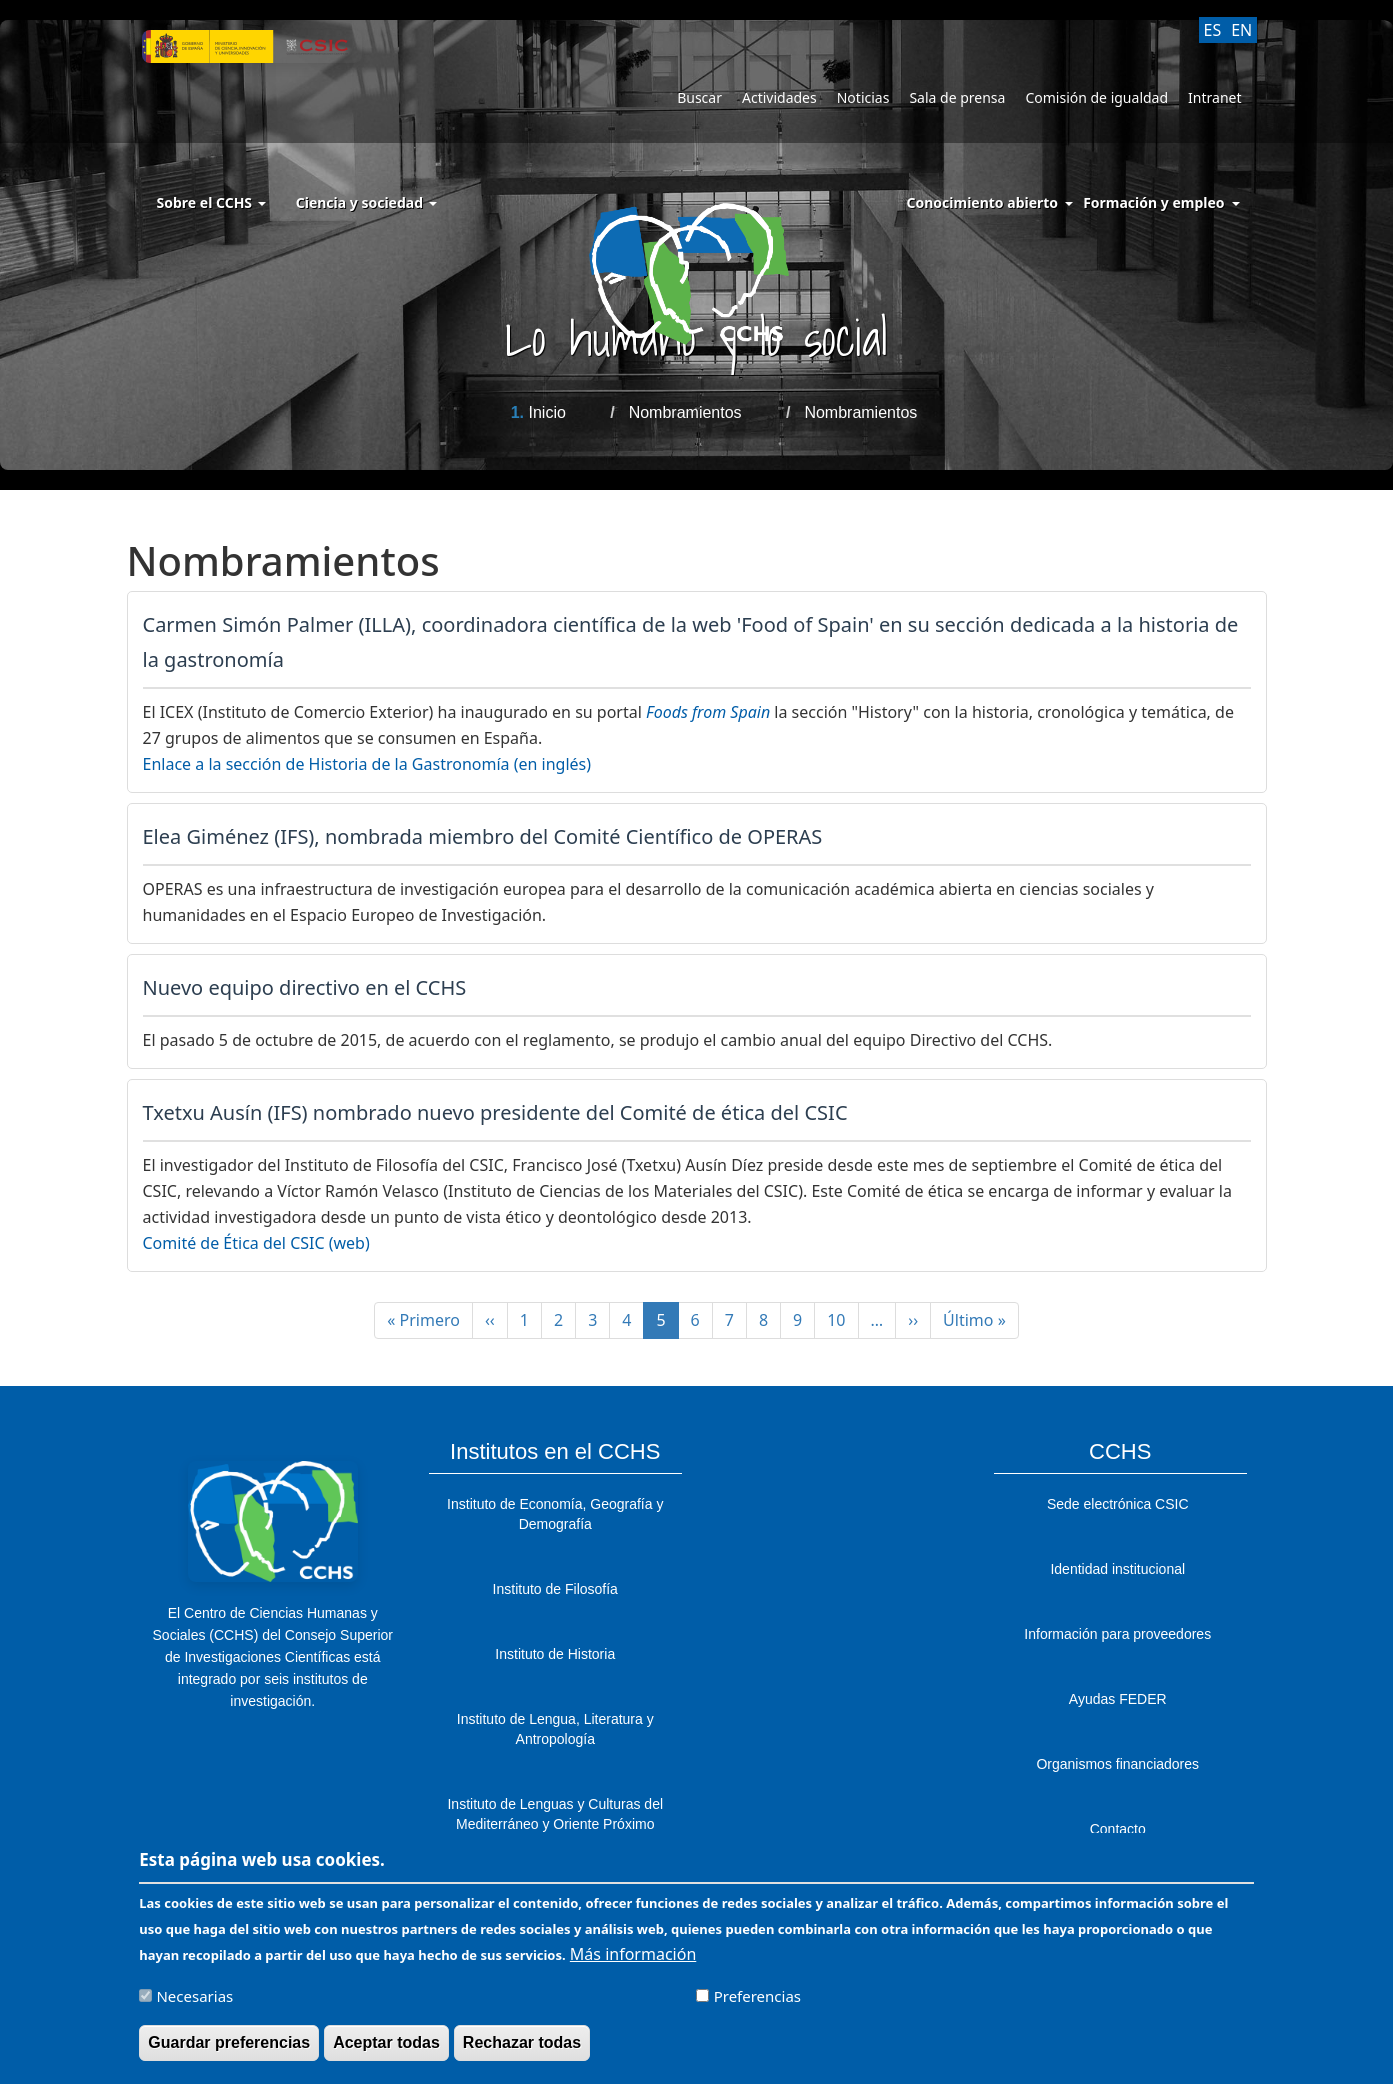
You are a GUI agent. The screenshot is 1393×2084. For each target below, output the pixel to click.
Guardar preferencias (229, 2045)
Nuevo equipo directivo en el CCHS (305, 987)
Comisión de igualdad (1096, 97)
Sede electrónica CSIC (1118, 1504)
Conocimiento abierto (983, 202)
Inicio (546, 412)
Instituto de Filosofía (555, 1589)
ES (1213, 30)
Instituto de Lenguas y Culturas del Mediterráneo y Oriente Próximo (555, 1814)
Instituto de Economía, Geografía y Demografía (555, 1514)
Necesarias (194, 1999)
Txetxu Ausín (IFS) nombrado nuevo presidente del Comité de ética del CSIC (495, 1112)
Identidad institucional (1117, 1569)
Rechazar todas (522, 2045)
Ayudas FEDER (1118, 1699)
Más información (633, 1957)
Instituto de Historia (555, 1654)
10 (842, 1320)
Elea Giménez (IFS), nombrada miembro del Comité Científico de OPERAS (483, 836)
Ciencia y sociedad (366, 202)
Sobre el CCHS (211, 202)
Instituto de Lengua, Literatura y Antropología (555, 1729)
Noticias (863, 97)
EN (1241, 30)
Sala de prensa (957, 97)
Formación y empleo (1153, 202)
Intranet (1214, 97)
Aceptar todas (386, 2045)
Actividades (779, 97)
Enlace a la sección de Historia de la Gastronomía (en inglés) (367, 764)
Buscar (699, 97)
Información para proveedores (1117, 1634)
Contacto (1118, 1829)
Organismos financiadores (1117, 1764)
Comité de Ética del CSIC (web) (256, 1243)
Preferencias (757, 1999)
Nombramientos (685, 412)
